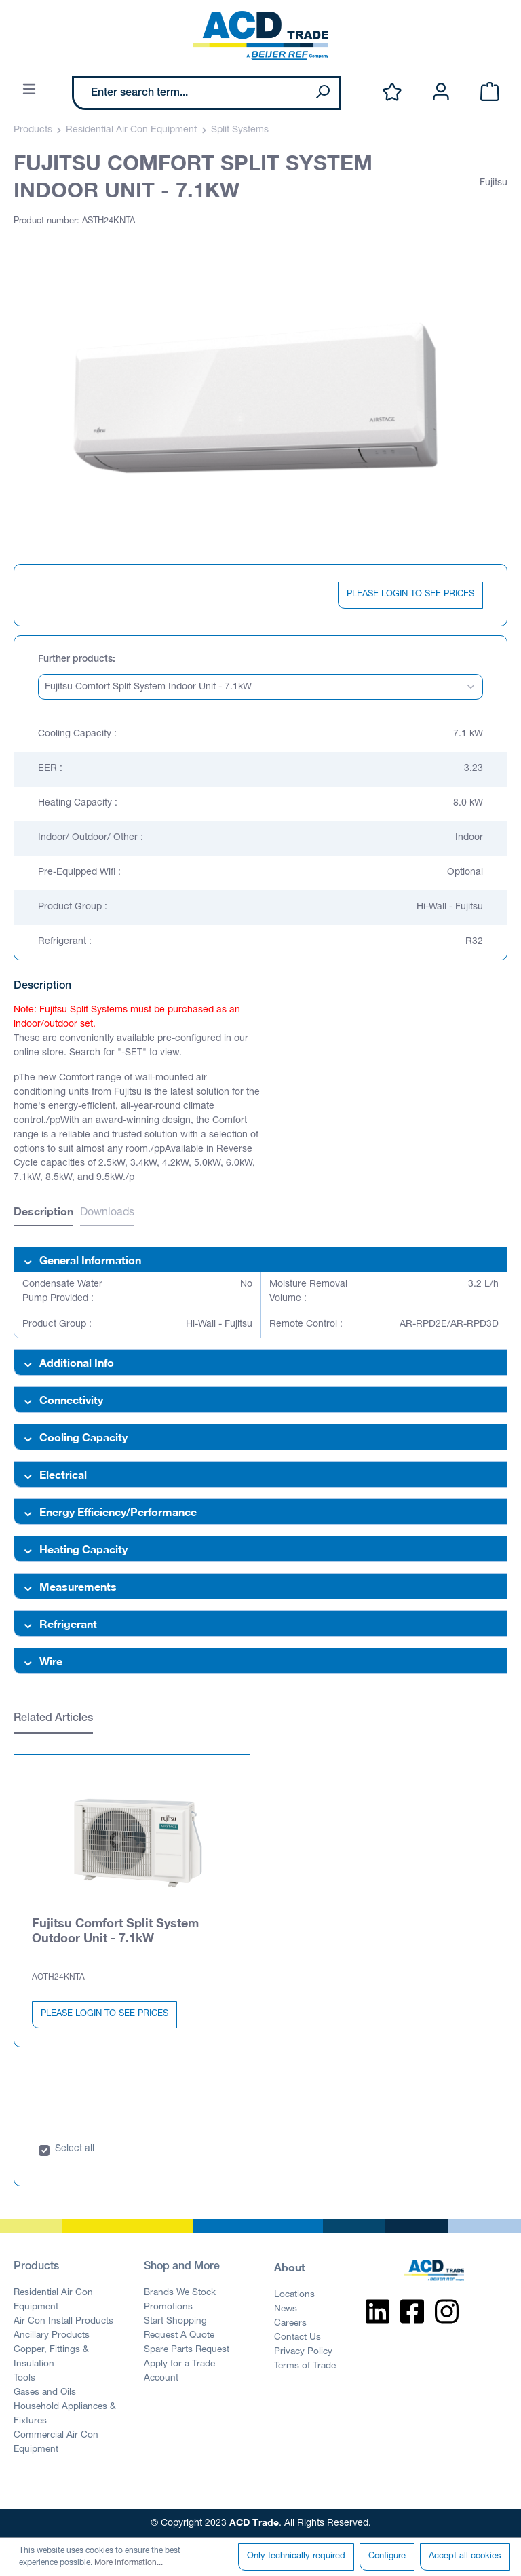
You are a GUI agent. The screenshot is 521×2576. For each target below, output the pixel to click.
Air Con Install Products (63, 2321)
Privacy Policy (303, 2352)
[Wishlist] (392, 93)
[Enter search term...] (190, 93)
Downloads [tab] (107, 1213)
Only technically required (296, 2556)
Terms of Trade (305, 2366)
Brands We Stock (180, 2293)
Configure (387, 2556)
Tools (24, 2378)
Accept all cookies (465, 2556)
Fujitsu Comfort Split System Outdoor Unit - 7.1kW (115, 1930)
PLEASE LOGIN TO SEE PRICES (410, 594)
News (285, 2309)
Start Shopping (175, 2321)
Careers (290, 2323)
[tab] (43, 1213)
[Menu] (29, 90)
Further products (75, 659)
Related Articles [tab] (53, 1718)
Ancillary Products (52, 2336)
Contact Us (297, 2338)
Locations (294, 2295)
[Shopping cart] (489, 93)
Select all (74, 2149)
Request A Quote (179, 2336)
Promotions (168, 2307)
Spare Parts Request (186, 2350)
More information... (128, 2563)
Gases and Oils (45, 2393)
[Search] (322, 93)
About (289, 2266)
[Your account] (441, 93)
